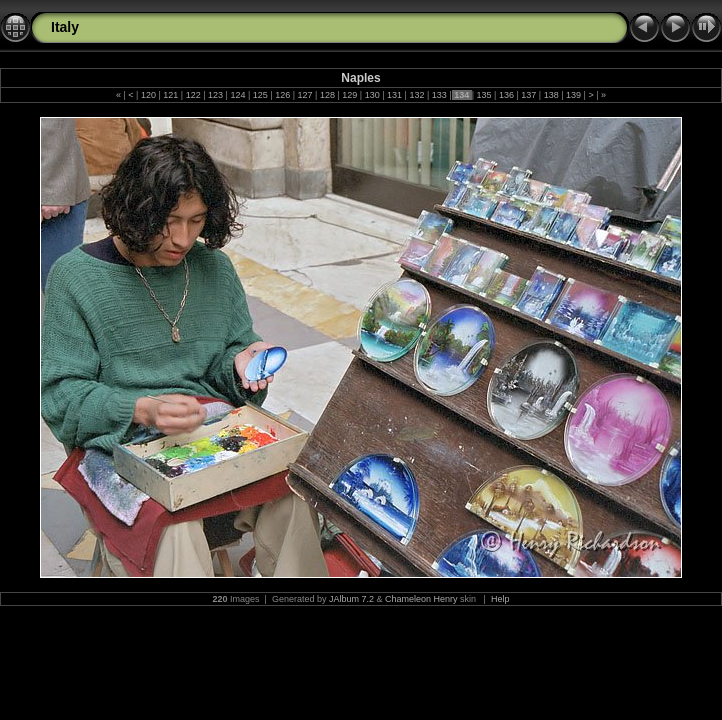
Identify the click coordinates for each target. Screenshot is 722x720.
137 (529, 95)
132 (417, 95)
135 (484, 95)
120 (148, 95)
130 (372, 95)
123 (216, 95)
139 (574, 95)
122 (193, 95)
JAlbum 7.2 (351, 599)
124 (238, 95)
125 (260, 95)
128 (327, 95)
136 (506, 95)
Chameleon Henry (421, 599)
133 (439, 95)
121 (171, 95)
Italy (65, 27)
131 (395, 95)
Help (500, 599)
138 (551, 95)
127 (305, 95)
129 (350, 95)
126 (283, 95)
